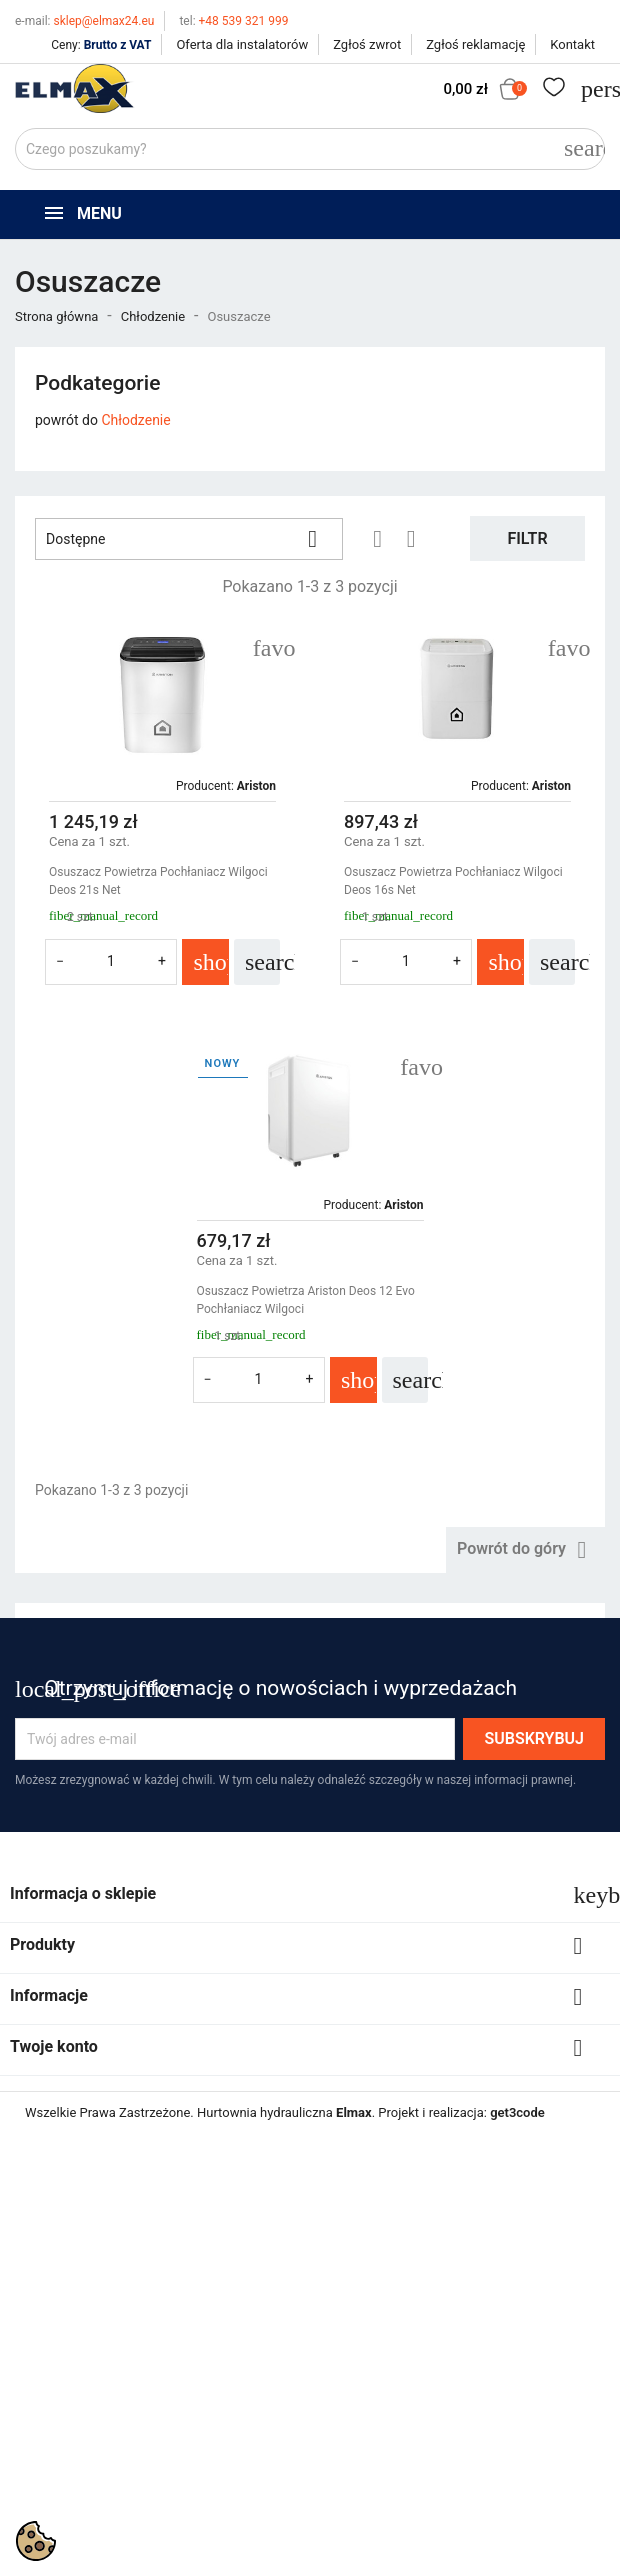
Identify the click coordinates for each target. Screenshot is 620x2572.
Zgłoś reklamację (475, 44)
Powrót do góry (525, 1550)
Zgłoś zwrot (367, 44)
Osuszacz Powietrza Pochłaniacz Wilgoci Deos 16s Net (453, 881)
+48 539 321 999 (233, 21)
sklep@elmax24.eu (84, 21)
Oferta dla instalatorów (242, 44)
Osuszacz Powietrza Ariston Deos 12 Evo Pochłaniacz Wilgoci (306, 1300)
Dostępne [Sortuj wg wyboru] (189, 539)
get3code (517, 2112)
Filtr (527, 538)
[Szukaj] (310, 149)
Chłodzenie (135, 420)
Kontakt (572, 44)
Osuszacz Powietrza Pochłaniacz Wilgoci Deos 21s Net (158, 881)
